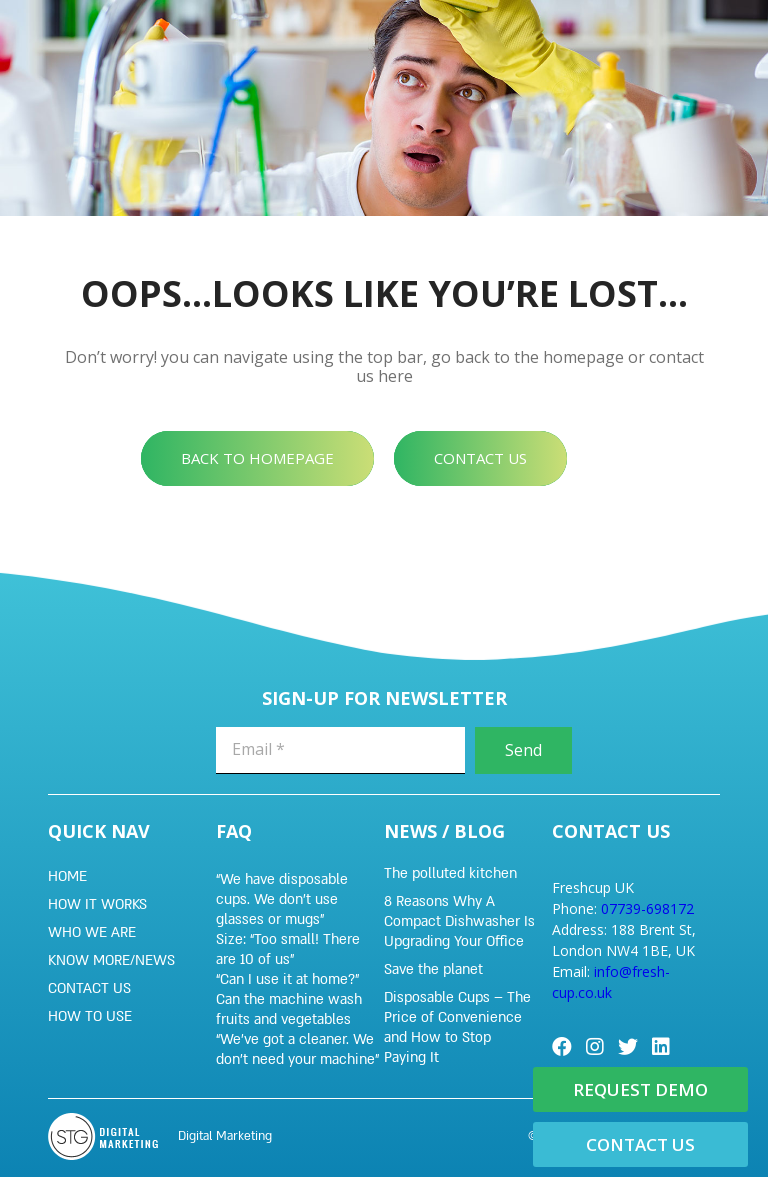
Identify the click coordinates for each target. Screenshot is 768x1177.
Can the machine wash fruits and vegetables (289, 1009)
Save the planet (433, 969)
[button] (257, 458)
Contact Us (89, 988)
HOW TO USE (90, 1016)
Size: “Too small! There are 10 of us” (288, 949)
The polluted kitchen (450, 873)
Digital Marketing (225, 1136)
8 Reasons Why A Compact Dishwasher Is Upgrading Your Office (459, 921)
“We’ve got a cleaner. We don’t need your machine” (297, 1049)
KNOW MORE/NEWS (111, 960)
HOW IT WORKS (97, 904)
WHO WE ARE (92, 932)
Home (67, 876)
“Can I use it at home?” (287, 979)
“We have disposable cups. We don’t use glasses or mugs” (282, 899)
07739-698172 (647, 908)
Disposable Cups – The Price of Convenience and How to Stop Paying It (457, 1027)
